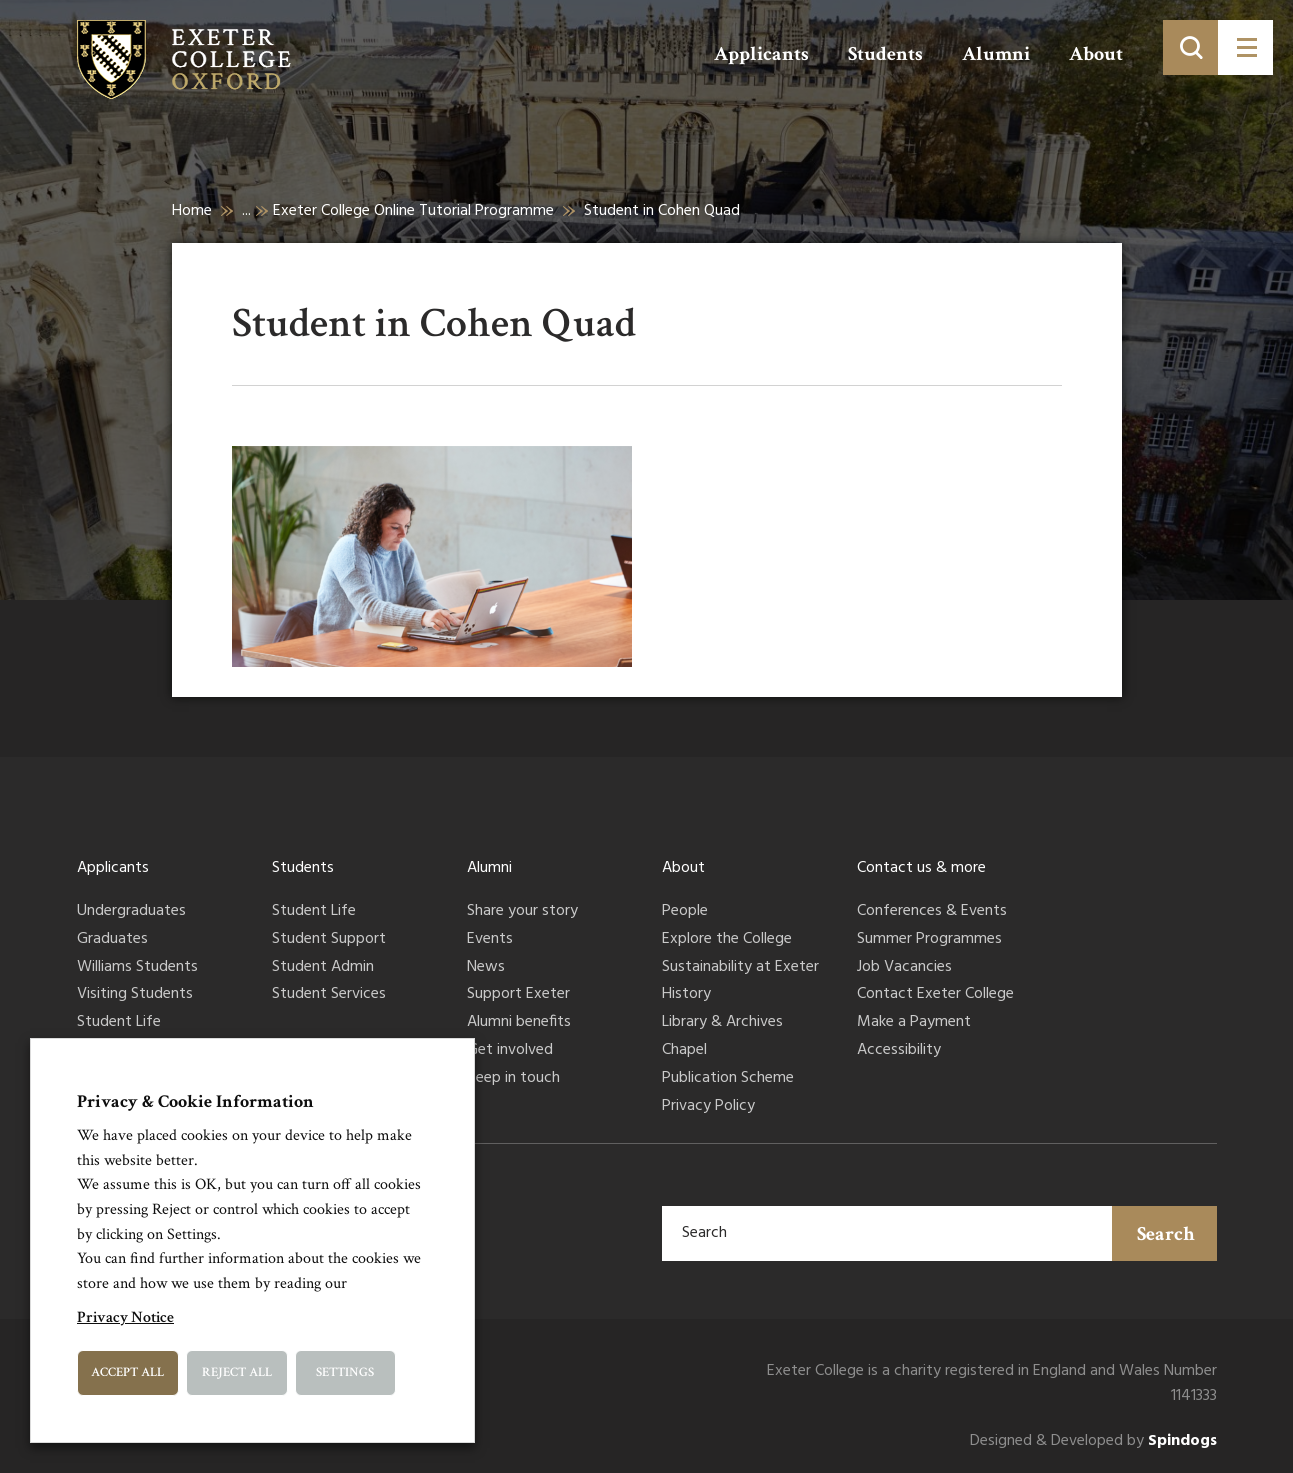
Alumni (996, 54)
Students (885, 54)
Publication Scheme (728, 1079)
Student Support (329, 940)
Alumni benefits (519, 1023)
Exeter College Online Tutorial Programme (413, 211)
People (685, 912)
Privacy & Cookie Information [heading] (195, 1101)
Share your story (522, 912)
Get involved (510, 1051)
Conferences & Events (932, 912)
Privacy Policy (708, 1107)
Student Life (119, 1023)
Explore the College (727, 940)
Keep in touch (513, 1079)
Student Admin (323, 968)
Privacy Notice (125, 1317)
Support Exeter (518, 995)
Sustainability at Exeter (740, 968)
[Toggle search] (1190, 47)
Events (490, 940)
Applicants (761, 54)
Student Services (329, 995)
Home (192, 211)
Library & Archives (722, 1023)
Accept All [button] (127, 1372)
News (486, 968)
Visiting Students (135, 995)
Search (1166, 1234)
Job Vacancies (904, 968)
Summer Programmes (929, 940)
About (1096, 54)
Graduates (112, 940)
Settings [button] (345, 1372)
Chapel (684, 1051)
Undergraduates (131, 912)
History (686, 995)
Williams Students (137, 968)
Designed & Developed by (1093, 1441)
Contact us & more (921, 868)
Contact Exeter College (935, 995)
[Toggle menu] (1245, 47)
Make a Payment (914, 1023)
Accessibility (899, 1051)
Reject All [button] (237, 1372)
